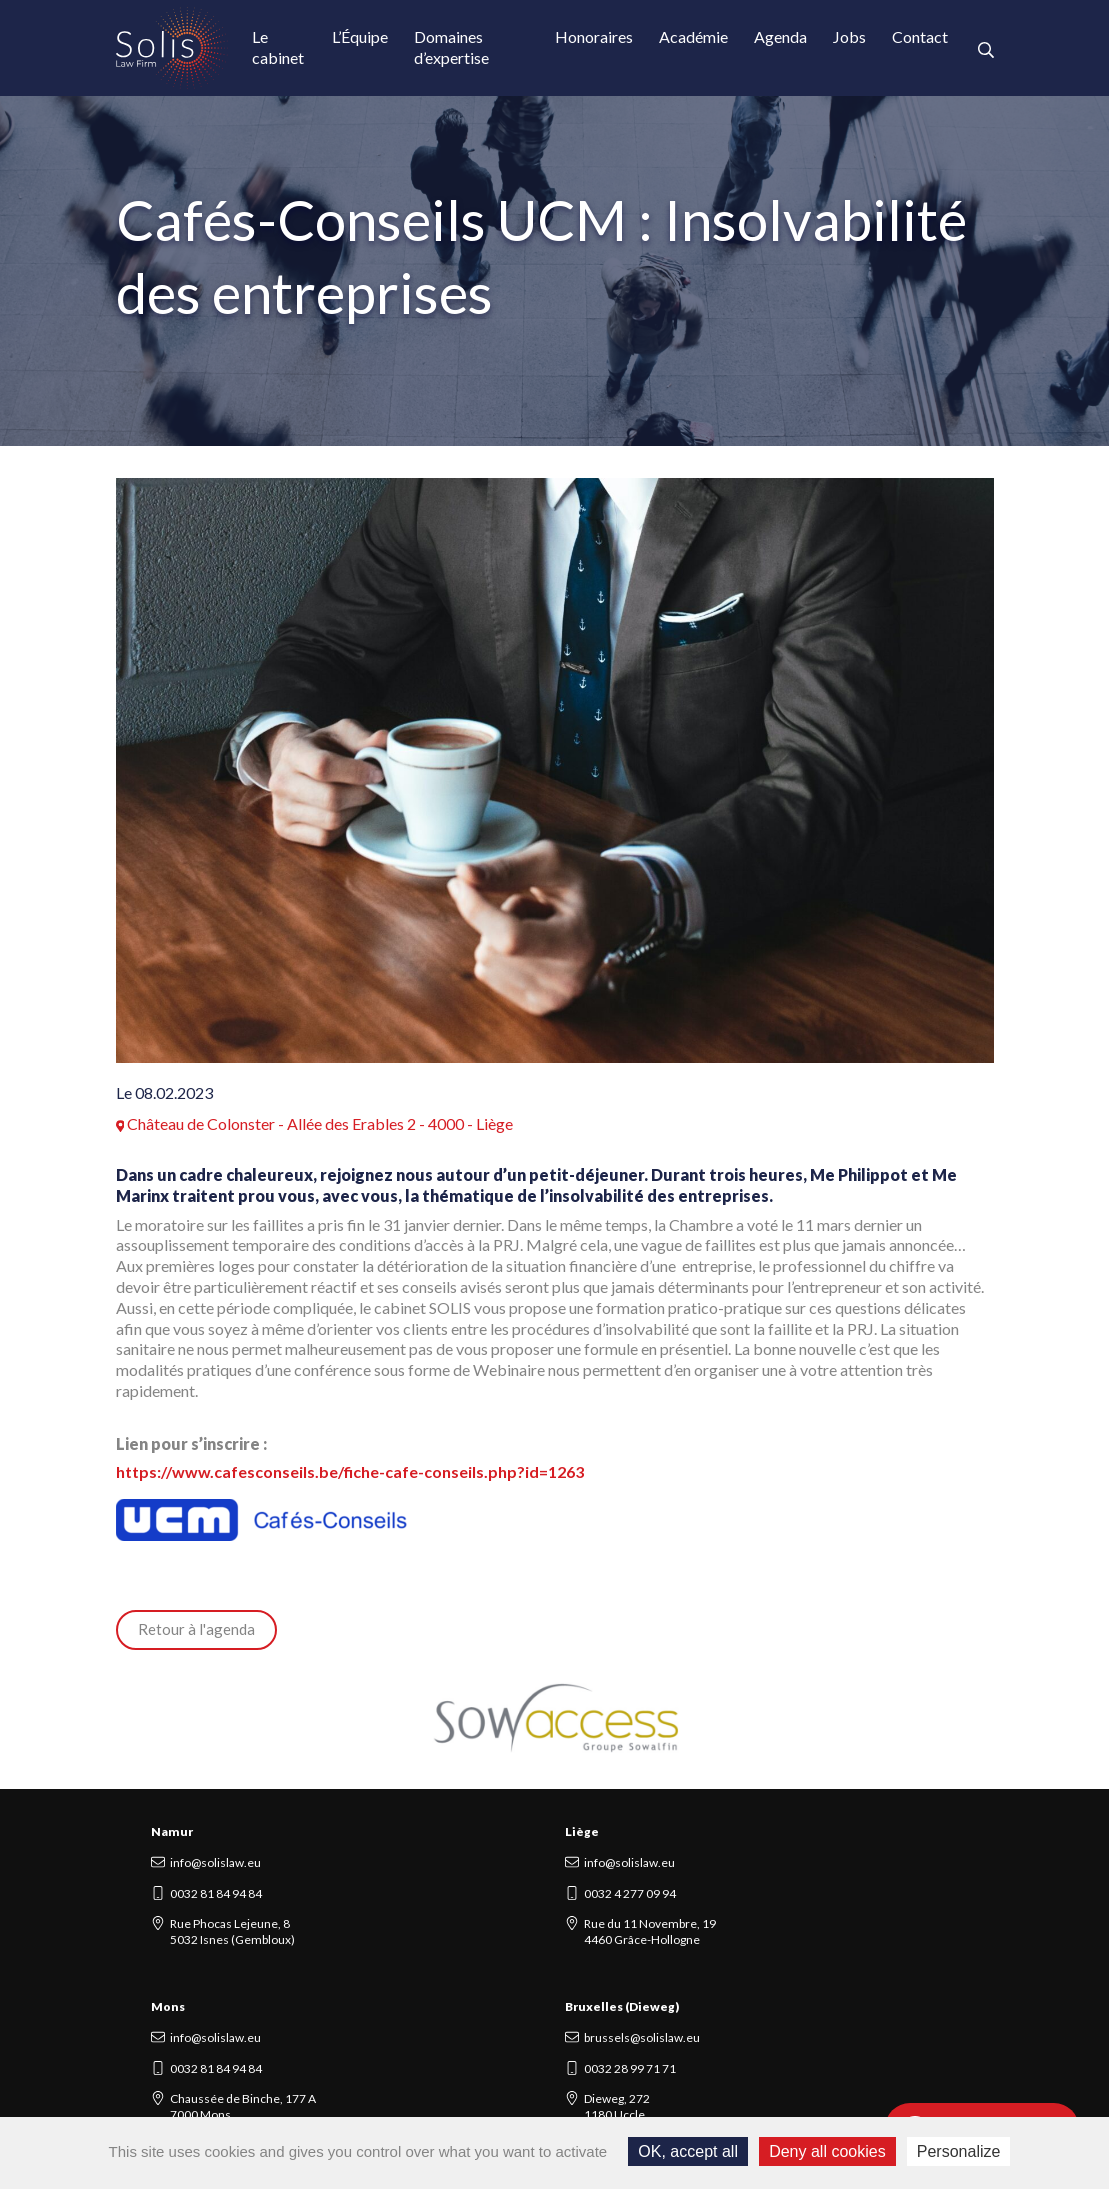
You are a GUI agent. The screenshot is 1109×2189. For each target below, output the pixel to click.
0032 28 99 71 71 (630, 2068)
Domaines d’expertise (451, 47)
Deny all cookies (827, 2151)
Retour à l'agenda (196, 1629)
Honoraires (594, 36)
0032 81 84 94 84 (216, 1893)
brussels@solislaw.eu (642, 2037)
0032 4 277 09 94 (630, 1893)
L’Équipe (360, 36)
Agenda (780, 36)
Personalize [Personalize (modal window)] (959, 2151)
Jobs (849, 36)
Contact (920, 36)
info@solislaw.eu (215, 1862)
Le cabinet (278, 47)
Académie (693, 36)
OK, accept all (688, 2151)
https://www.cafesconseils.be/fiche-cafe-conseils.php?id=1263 (350, 1471)
